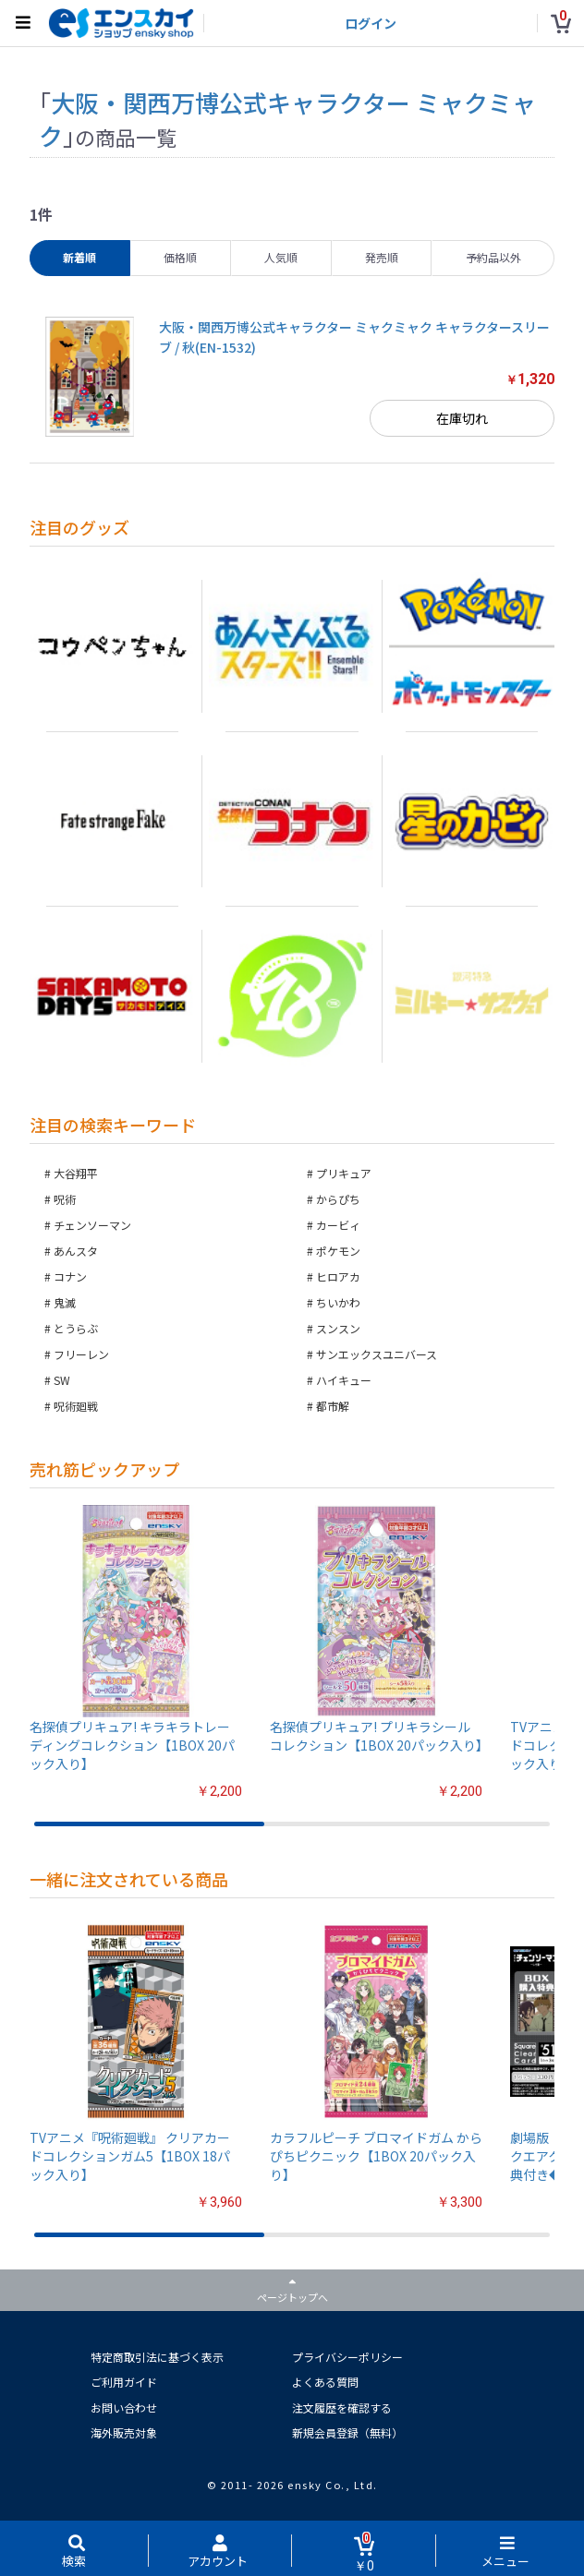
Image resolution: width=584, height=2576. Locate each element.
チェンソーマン (92, 1225)
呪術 (65, 1199)
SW (62, 1380)
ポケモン (338, 1250)
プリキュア (343, 1173)
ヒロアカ (338, 1276)
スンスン (338, 1328)
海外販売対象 (124, 2432)
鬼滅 (65, 1302)
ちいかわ (338, 1302)
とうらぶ (76, 1328)
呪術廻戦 (76, 1406)
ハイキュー (343, 1380)
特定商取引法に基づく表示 (157, 2357)
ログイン (370, 23)
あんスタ (76, 1250)
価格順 (180, 257)
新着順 (79, 257)
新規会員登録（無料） (347, 2432)
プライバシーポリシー (347, 2357)
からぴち (338, 1199)
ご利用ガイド (124, 2381)
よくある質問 (325, 2381)
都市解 (332, 1406)
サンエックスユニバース (376, 1354)
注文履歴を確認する (342, 2407)
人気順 (281, 257)
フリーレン (81, 1354)
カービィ (338, 1225)
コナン (70, 1276)
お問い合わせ (124, 2407)
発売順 (381, 257)
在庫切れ (462, 418)
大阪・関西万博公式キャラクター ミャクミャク (287, 118)
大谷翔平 (76, 1173)
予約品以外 (493, 257)
